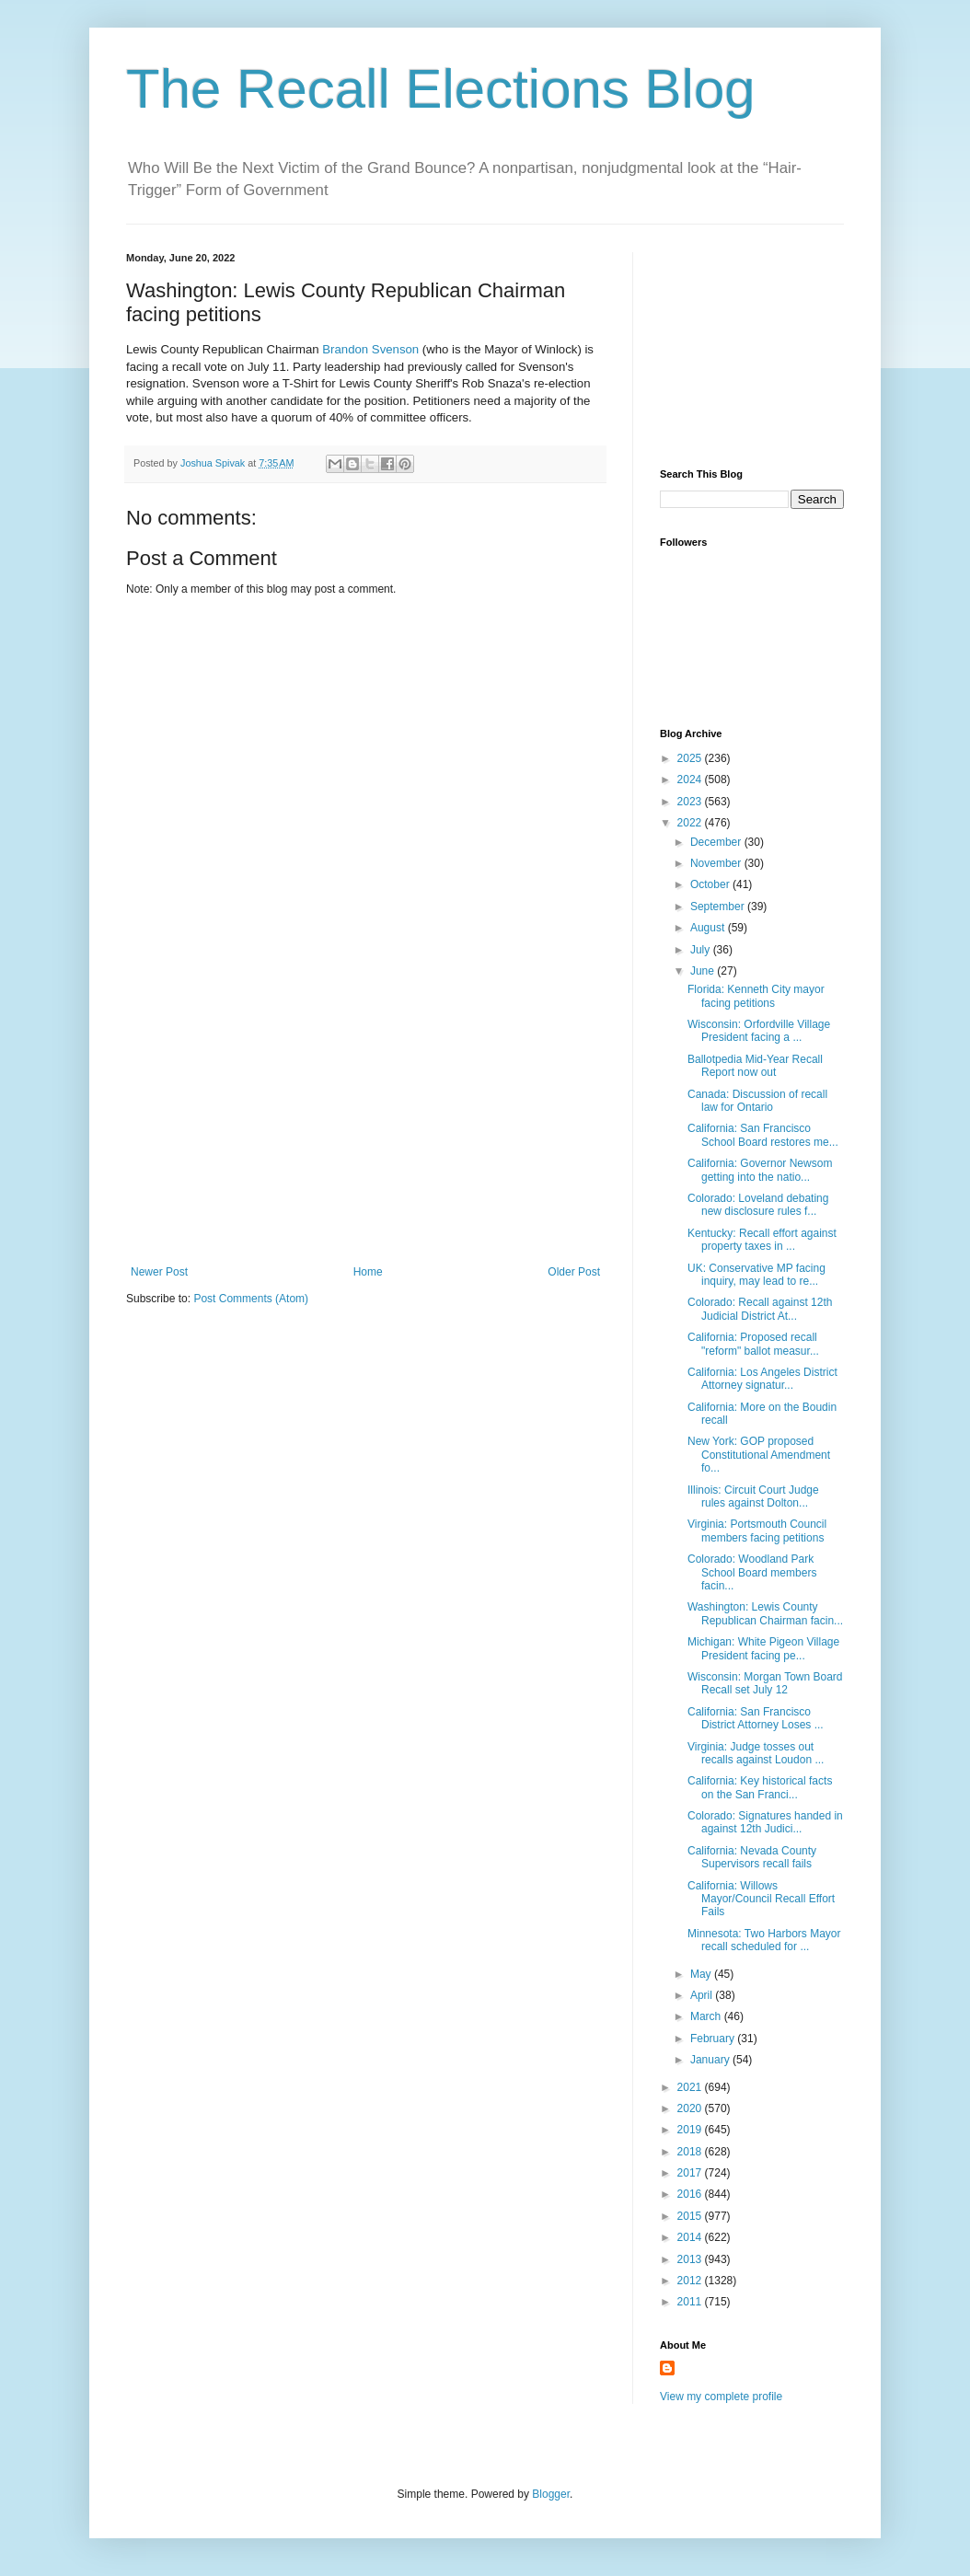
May (702, 1974)
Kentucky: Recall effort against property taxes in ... (762, 1240)
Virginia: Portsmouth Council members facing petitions (756, 1530)
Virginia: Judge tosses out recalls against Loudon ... (755, 1753)
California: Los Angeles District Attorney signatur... (762, 1379)
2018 (691, 2151)
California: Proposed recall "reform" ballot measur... (753, 1344)
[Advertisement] (365, 1127)
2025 (691, 758)
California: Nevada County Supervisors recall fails (751, 1857)
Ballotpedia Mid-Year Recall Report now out (755, 1066)
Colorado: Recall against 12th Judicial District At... (759, 1309)
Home (368, 1271)
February (713, 2038)
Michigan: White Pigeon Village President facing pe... (763, 1648)
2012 (691, 2280)
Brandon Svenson (370, 349)
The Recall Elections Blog (441, 89)
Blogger (551, 2494)
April (702, 1995)
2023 (691, 801)
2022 (691, 822)
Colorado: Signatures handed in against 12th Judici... (765, 1822)
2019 (691, 2129)
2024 (691, 779)
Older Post (574, 1271)
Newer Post (159, 1271)
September (718, 906)
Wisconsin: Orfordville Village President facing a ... (758, 1031)
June (703, 971)
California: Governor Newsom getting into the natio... (759, 1170)
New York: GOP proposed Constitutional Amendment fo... (758, 1454)
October (711, 884)
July (701, 949)
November (717, 863)
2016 (691, 2194)
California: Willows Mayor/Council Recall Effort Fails (761, 1899)
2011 (691, 2301)
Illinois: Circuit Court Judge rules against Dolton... (753, 1496)
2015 (691, 2216)
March (707, 2016)
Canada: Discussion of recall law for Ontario (757, 1101)
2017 (691, 2172)
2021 (691, 2087)
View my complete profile (721, 2396)
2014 (691, 2237)
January (711, 2059)
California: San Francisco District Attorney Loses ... (755, 1718)
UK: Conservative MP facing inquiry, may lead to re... (756, 1275)
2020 (691, 2108)
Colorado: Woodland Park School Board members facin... (751, 1572)
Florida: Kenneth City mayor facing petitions (756, 996)
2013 (691, 2259)
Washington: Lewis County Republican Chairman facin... (765, 1613)
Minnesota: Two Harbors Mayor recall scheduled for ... (764, 1940)
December (717, 842)
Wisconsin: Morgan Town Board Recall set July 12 (765, 1683)
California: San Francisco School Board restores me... (762, 1135)
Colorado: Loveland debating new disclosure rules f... (757, 1205)
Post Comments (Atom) (250, 1298)
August (709, 927)
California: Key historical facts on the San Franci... (759, 1787)
